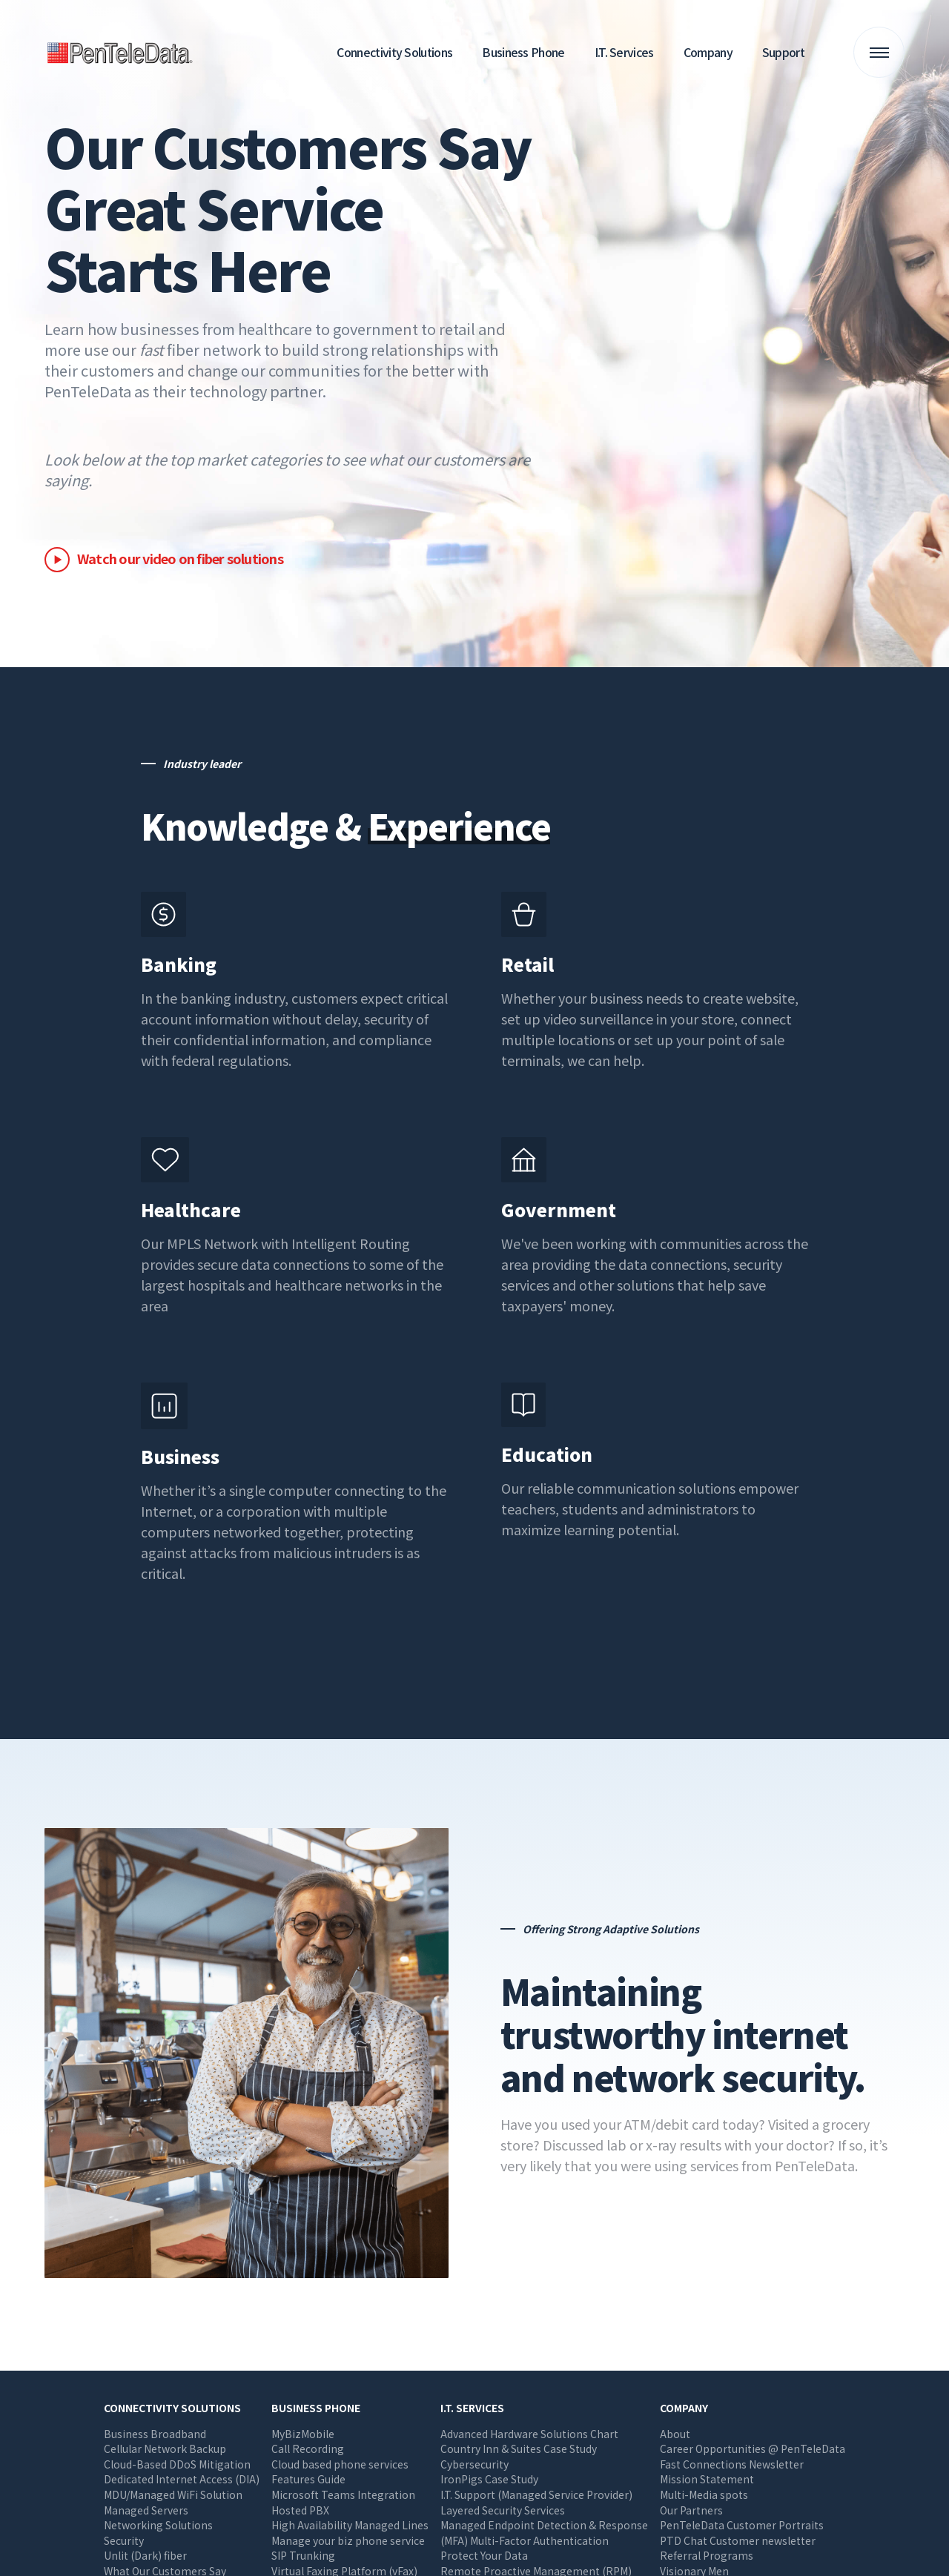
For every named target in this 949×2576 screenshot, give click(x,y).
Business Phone (523, 52)
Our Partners (691, 2510)
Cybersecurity (474, 2464)
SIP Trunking (303, 2555)
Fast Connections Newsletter (732, 2464)
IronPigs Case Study (489, 2478)
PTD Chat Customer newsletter (738, 2540)
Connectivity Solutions (394, 52)
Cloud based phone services (340, 2464)
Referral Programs (706, 2555)
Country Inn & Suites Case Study (518, 2448)
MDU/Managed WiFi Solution (173, 2494)
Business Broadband (155, 2433)
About (675, 2433)
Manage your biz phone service (348, 2540)
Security (124, 2540)
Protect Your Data (484, 2555)
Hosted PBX (300, 2510)
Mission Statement (707, 2478)
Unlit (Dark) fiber (145, 2555)
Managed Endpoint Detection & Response (544, 2524)
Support (783, 52)
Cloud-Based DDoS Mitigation (177, 2464)
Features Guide (308, 2478)
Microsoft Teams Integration (343, 2494)
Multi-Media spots (704, 2494)
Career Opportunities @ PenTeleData (752, 2448)
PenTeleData (122, 52)
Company (708, 52)
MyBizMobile (302, 2433)
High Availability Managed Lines (350, 2524)
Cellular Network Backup (165, 2448)
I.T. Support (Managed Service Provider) (536, 2494)
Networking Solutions (158, 2524)
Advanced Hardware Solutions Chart (529, 2433)
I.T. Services (624, 52)
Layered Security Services (502, 2510)
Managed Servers (146, 2510)
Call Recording (307, 2448)
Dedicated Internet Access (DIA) (181, 2478)
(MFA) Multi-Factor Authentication (524, 2540)
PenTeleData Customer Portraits (742, 2524)
